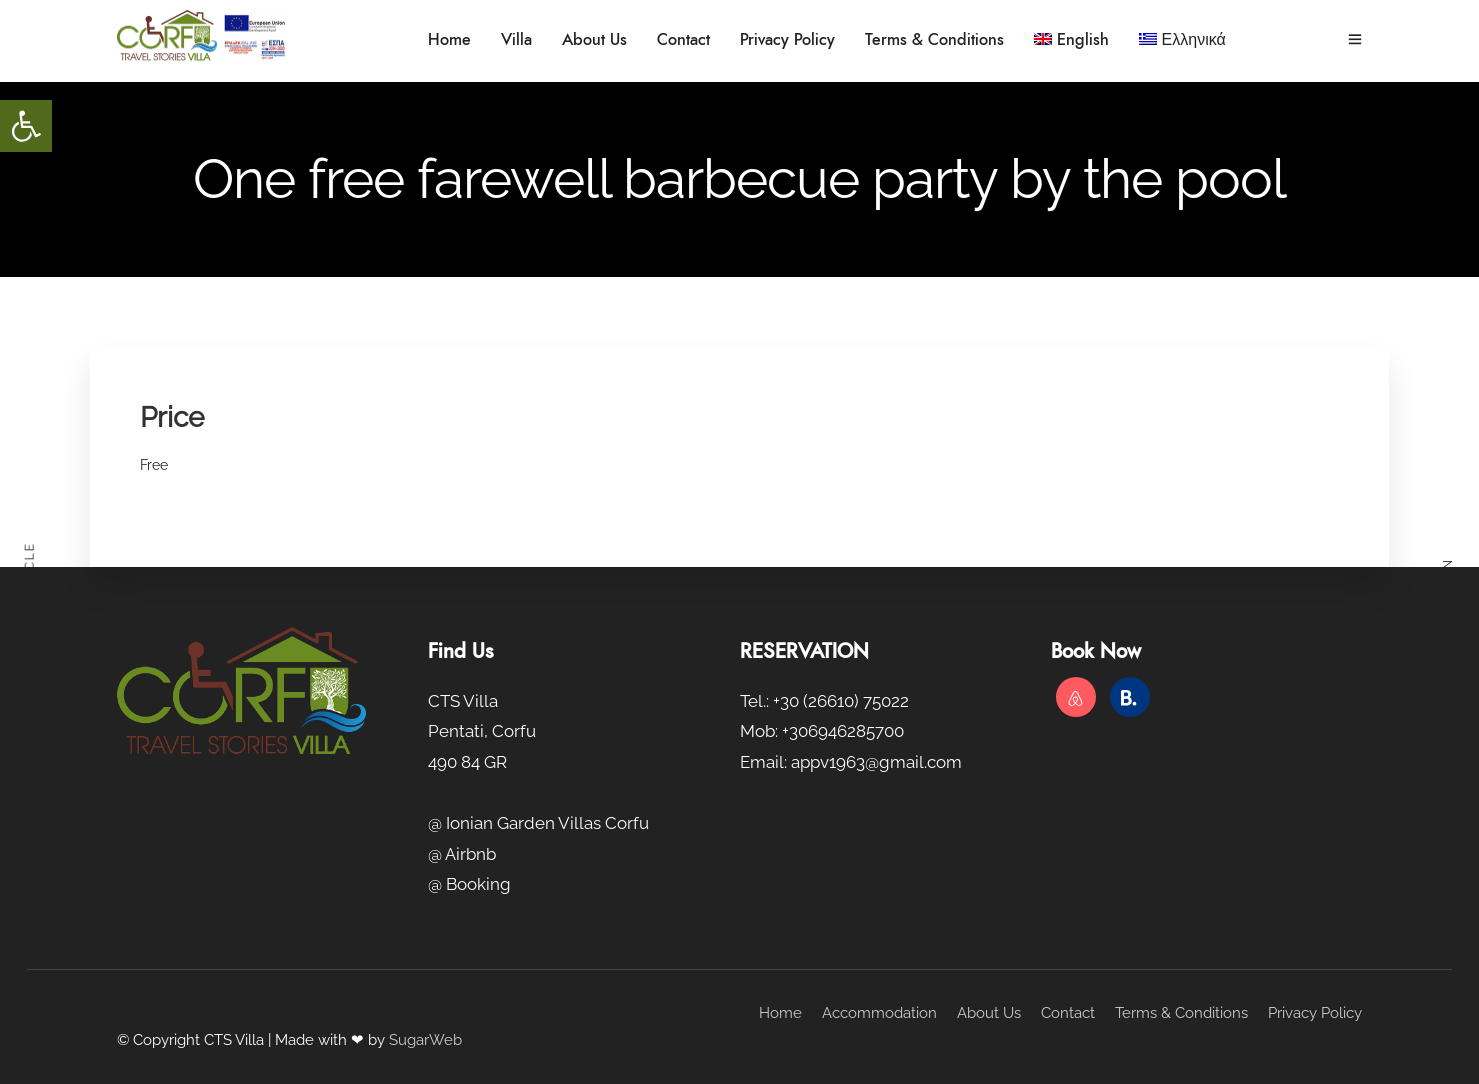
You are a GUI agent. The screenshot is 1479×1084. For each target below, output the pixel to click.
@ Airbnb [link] (462, 854)
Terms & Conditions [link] (934, 40)
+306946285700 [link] (843, 731)
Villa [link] (516, 40)
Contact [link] (683, 40)
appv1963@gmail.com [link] (876, 762)
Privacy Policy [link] (787, 40)
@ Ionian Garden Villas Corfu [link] (538, 823)
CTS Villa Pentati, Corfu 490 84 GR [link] (482, 731)
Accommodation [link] (879, 1013)
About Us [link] (594, 40)
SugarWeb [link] (425, 1040)
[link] (26, 126)
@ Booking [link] (469, 884)
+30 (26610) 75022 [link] (841, 701)
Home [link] (449, 40)
